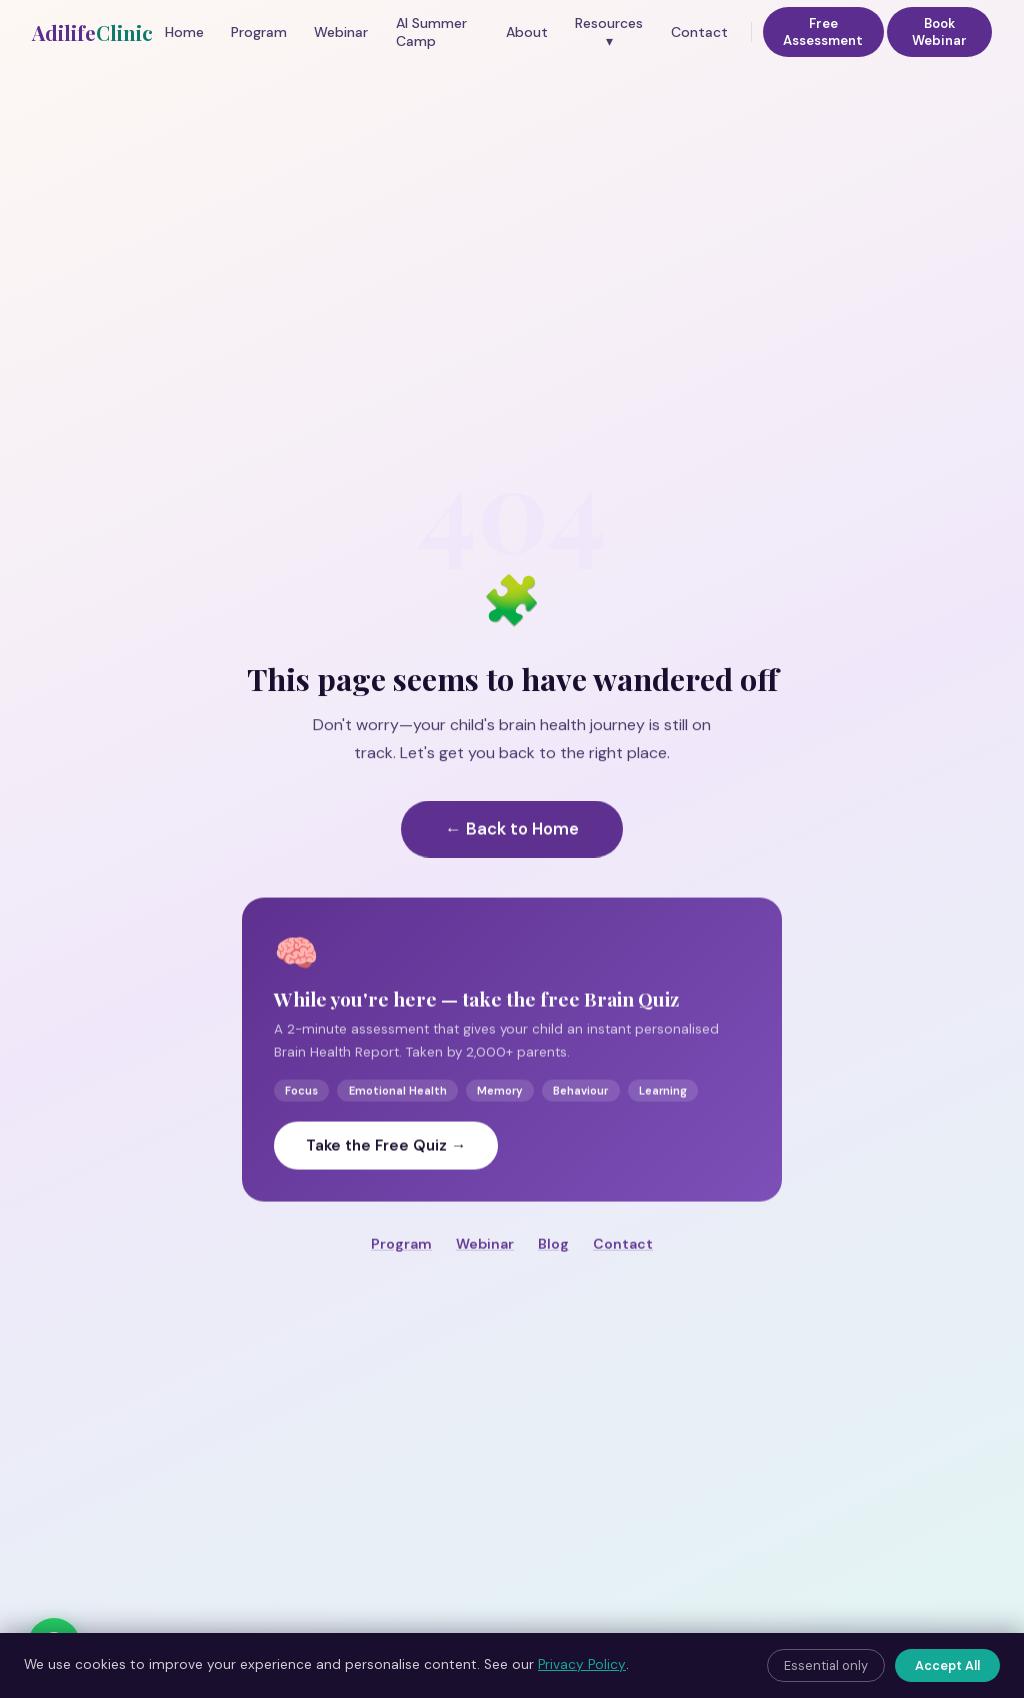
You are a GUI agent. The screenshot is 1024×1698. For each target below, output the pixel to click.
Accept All (947, 1665)
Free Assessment (823, 32)
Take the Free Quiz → (386, 1172)
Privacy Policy (582, 1664)
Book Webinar (939, 32)
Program (259, 32)
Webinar (341, 32)
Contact (699, 32)
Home (184, 32)
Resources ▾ (609, 32)
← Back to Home (512, 855)
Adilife (92, 32)
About (527, 32)
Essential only (826, 1665)
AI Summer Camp (431, 32)
